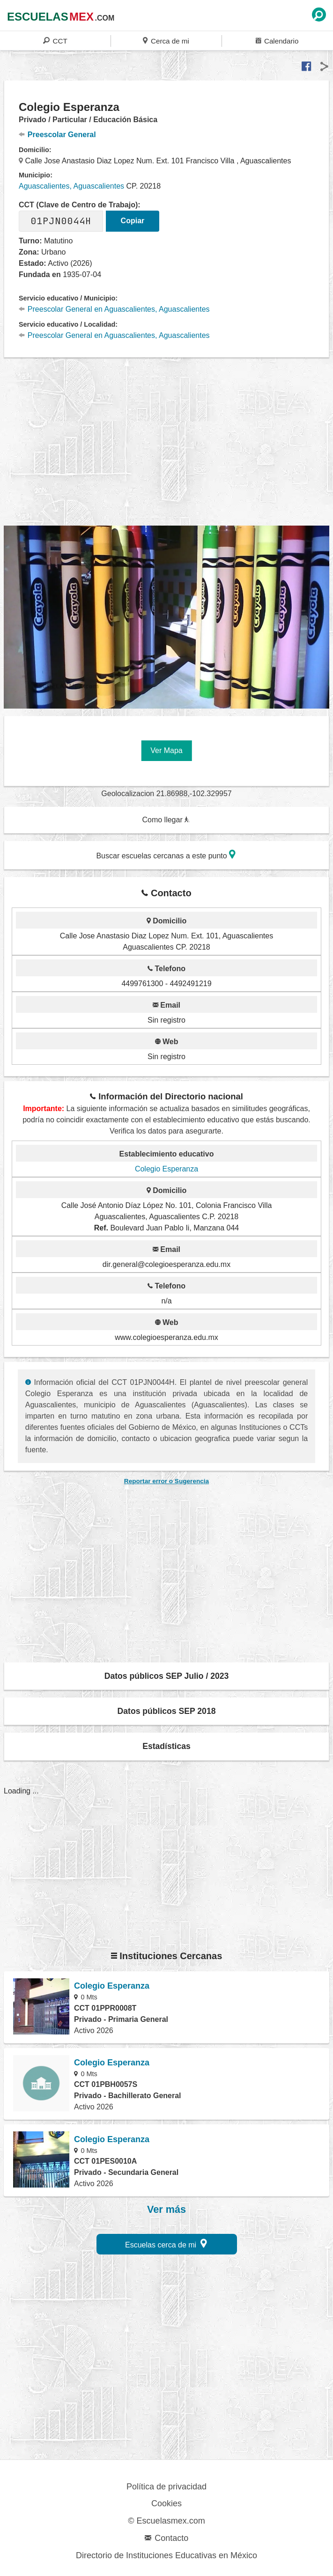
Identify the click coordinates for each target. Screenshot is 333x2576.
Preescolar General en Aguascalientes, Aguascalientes (114, 309)
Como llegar (166, 820)
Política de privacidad (166, 2486)
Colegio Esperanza (166, 1169)
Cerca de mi (166, 40)
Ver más (166, 2209)
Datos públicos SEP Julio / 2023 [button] (166, 1676)
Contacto (166, 2538)
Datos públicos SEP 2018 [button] (167, 1711)
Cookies (166, 2503)
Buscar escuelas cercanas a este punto (166, 854)
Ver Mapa (166, 750)
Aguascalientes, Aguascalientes (71, 186)
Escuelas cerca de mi (166, 2243)
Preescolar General (57, 135)
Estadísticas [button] (166, 1746)
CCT (55, 40)
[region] (168, 447)
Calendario (277, 40)
